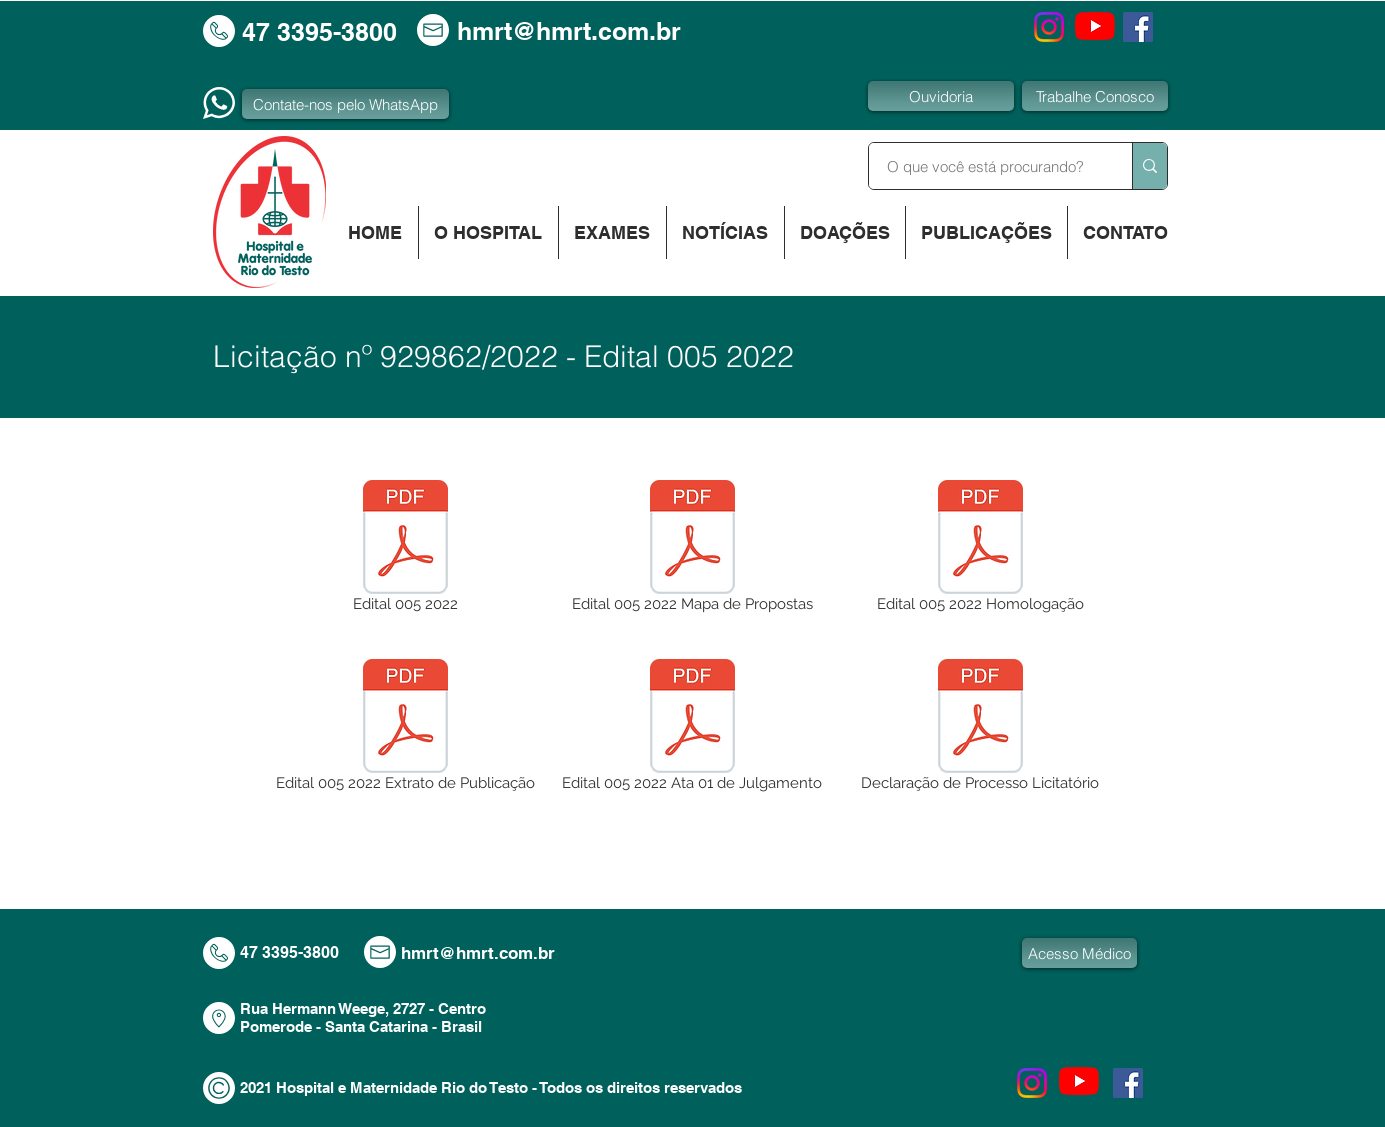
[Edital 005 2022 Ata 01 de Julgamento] (692, 729)
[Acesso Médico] (1079, 953)
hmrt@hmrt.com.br (569, 31)
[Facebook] (1138, 27)
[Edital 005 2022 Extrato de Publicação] (405, 729)
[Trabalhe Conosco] (1095, 96)
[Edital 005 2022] (405, 550)
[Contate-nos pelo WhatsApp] (345, 104)
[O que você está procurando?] (985, 166)
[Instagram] (1049, 27)
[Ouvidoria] (941, 96)
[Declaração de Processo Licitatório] (980, 729)
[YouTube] (1095, 26)
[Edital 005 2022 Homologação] (980, 550)
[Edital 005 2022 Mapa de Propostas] (692, 550)
